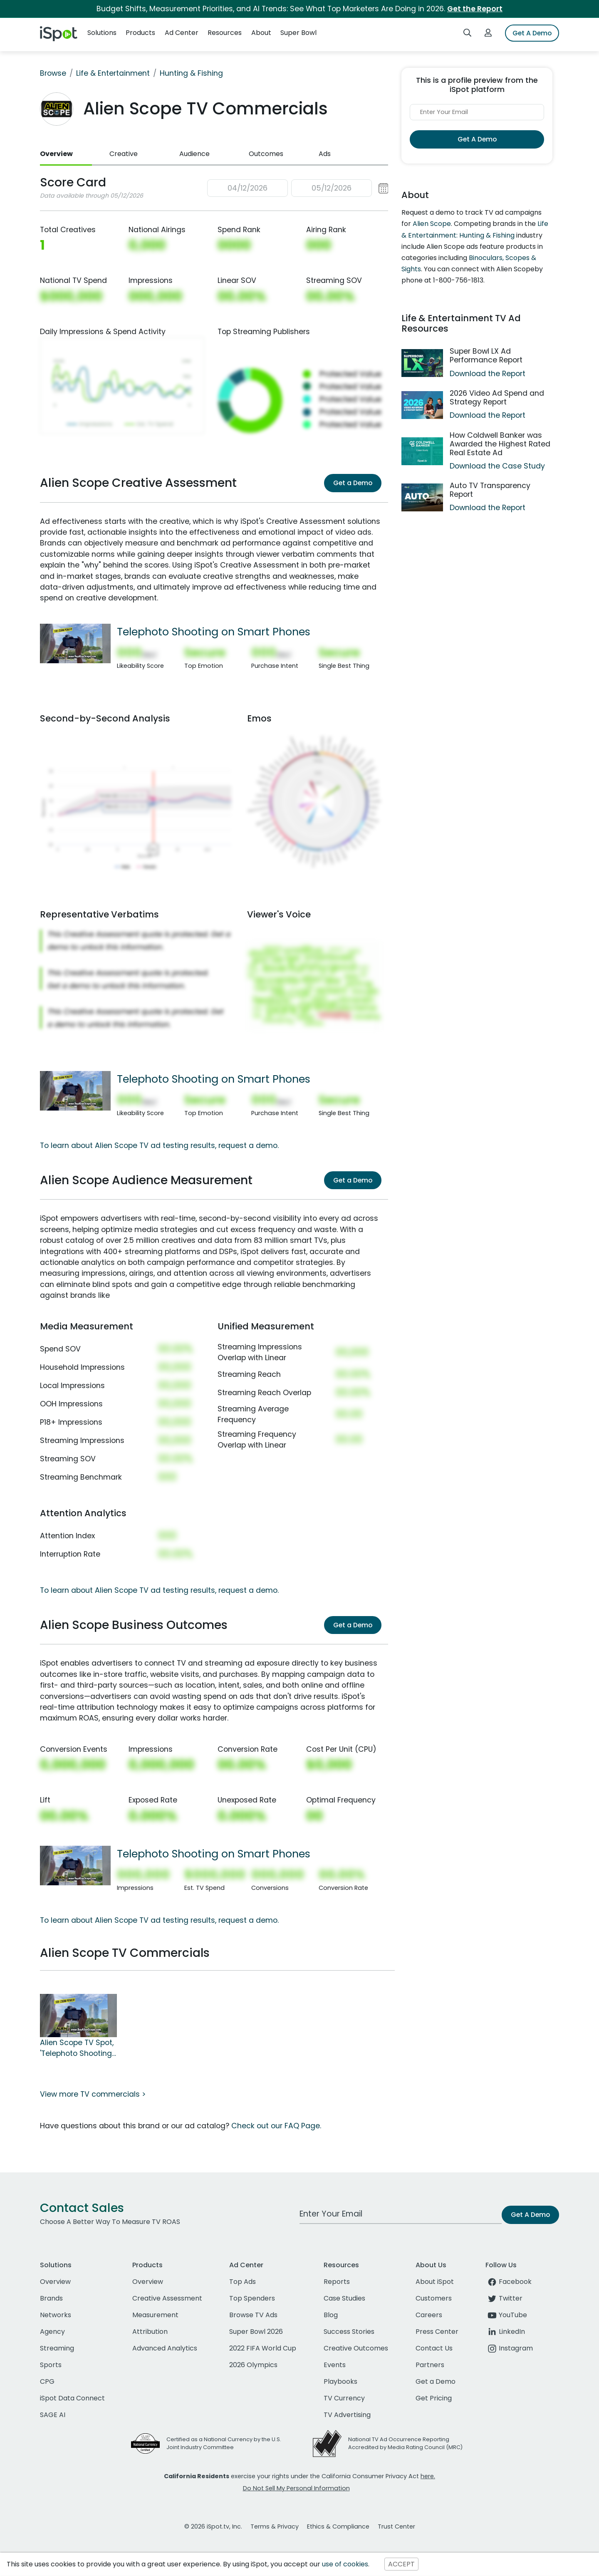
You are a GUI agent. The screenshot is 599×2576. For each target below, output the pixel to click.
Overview (56, 154)
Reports (337, 2281)
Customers (434, 2298)
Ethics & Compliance (338, 2526)
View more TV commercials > (93, 2094)
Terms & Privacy (274, 2526)
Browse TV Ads (253, 2315)
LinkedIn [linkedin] (505, 2331)
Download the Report (487, 374)
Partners (430, 2365)
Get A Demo (532, 33)
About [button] (261, 32)
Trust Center (396, 2526)
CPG (47, 2381)
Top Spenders (252, 2298)
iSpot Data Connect (72, 2398)
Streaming (57, 2348)
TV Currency (344, 2398)
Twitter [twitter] (503, 2298)
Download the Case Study (497, 466)
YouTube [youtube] (506, 2315)
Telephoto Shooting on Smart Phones (213, 631)
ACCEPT (401, 2564)
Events (335, 2365)
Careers (429, 2315)
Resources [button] (225, 32)
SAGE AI (52, 2415)
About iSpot (435, 2281)
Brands (51, 2298)
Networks (55, 2315)
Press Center (437, 2331)
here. (428, 2476)
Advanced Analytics (164, 2348)
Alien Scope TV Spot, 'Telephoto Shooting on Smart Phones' (77, 2048)
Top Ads (242, 2281)
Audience (194, 154)
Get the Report (474, 9)
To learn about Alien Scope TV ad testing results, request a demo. (159, 1145)
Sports (51, 2365)
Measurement (155, 2315)
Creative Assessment (167, 2298)
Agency (52, 2331)
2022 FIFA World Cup (262, 2348)
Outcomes (266, 154)
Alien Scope (432, 223)
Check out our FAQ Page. (276, 2126)
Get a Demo (352, 483)
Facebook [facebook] (508, 2281)
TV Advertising (347, 2415)
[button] (298, 188)
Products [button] (140, 32)
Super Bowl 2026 (256, 2331)
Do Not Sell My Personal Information (296, 2488)
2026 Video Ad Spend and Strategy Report (497, 397)
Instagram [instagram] (509, 2348)
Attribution (150, 2331)
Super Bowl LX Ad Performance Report (486, 355)
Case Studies (344, 2298)
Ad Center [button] (181, 32)
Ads (325, 154)
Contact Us (434, 2348)
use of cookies (345, 2564)
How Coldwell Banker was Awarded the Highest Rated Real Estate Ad (500, 444)
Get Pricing (434, 2398)
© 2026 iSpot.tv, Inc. (213, 2526)
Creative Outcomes (356, 2348)
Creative (123, 154)
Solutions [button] (101, 32)
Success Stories (349, 2331)
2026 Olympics (253, 2365)
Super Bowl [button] (298, 32)
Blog (331, 2315)
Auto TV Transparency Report (490, 490)
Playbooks (340, 2381)
